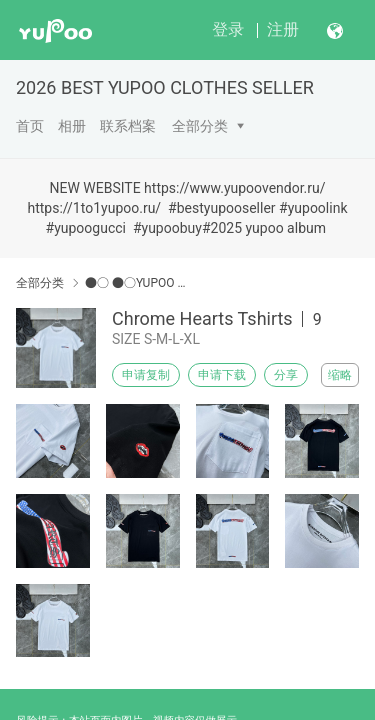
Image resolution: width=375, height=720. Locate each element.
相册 (72, 126)
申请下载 (222, 375)
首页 (30, 126)
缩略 (340, 375)
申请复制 (146, 375)
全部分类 (200, 126)
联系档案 (128, 126)
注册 (283, 29)
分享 (286, 375)
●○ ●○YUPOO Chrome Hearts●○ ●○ (137, 283)
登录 (228, 29)
